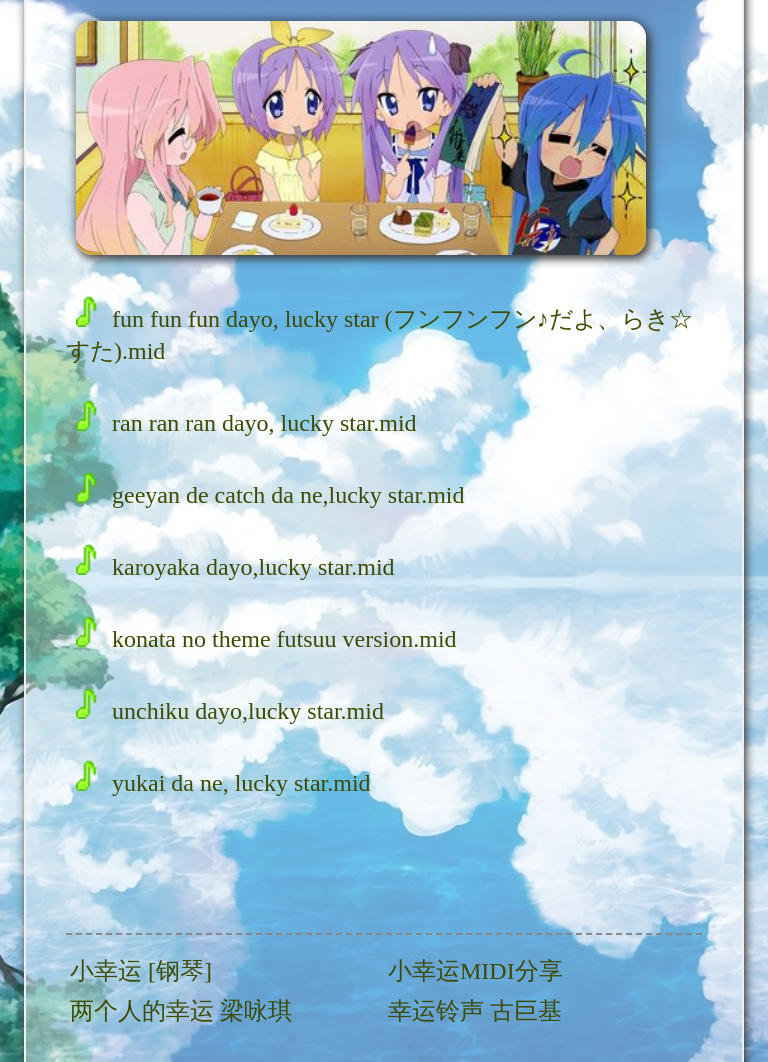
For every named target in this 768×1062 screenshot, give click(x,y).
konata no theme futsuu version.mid (266, 639)
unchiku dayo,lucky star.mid (230, 711)
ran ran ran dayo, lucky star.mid (246, 423)
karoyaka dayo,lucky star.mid (235, 567)
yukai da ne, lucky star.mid (223, 783)
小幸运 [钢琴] (141, 971)
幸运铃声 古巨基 (475, 1011)
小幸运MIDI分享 (475, 971)
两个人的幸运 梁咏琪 (181, 1011)
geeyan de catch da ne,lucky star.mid (270, 495)
